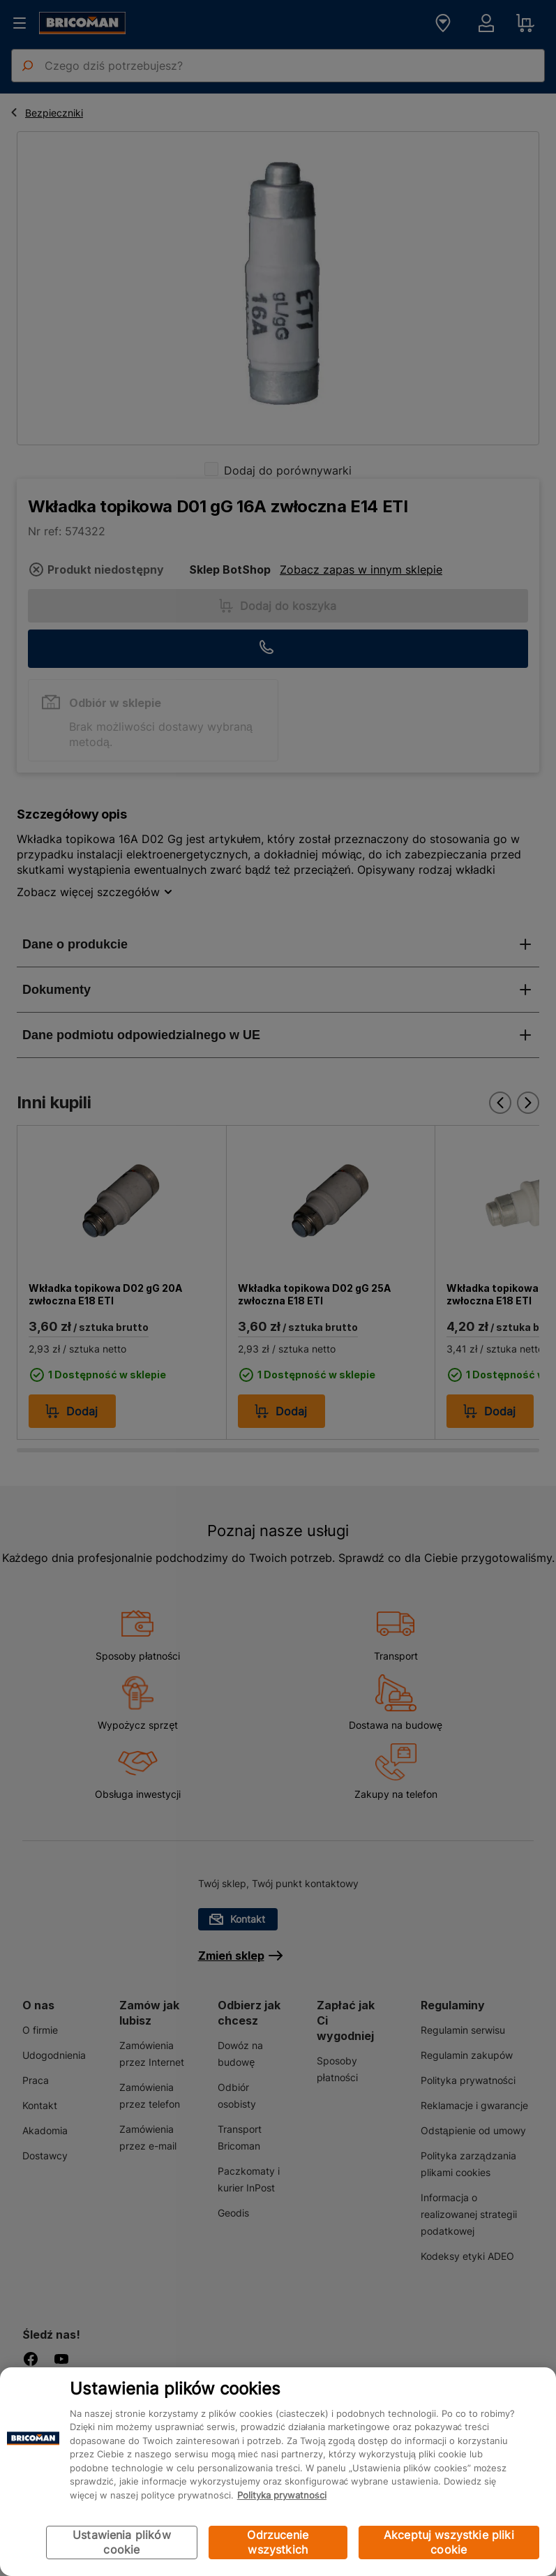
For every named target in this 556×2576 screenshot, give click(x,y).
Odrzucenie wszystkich (277, 2542)
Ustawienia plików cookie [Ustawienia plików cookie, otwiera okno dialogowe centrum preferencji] (122, 2542)
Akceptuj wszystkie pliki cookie (449, 2542)
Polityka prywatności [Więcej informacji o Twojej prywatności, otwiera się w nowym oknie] (281, 2495)
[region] (278, 2471)
